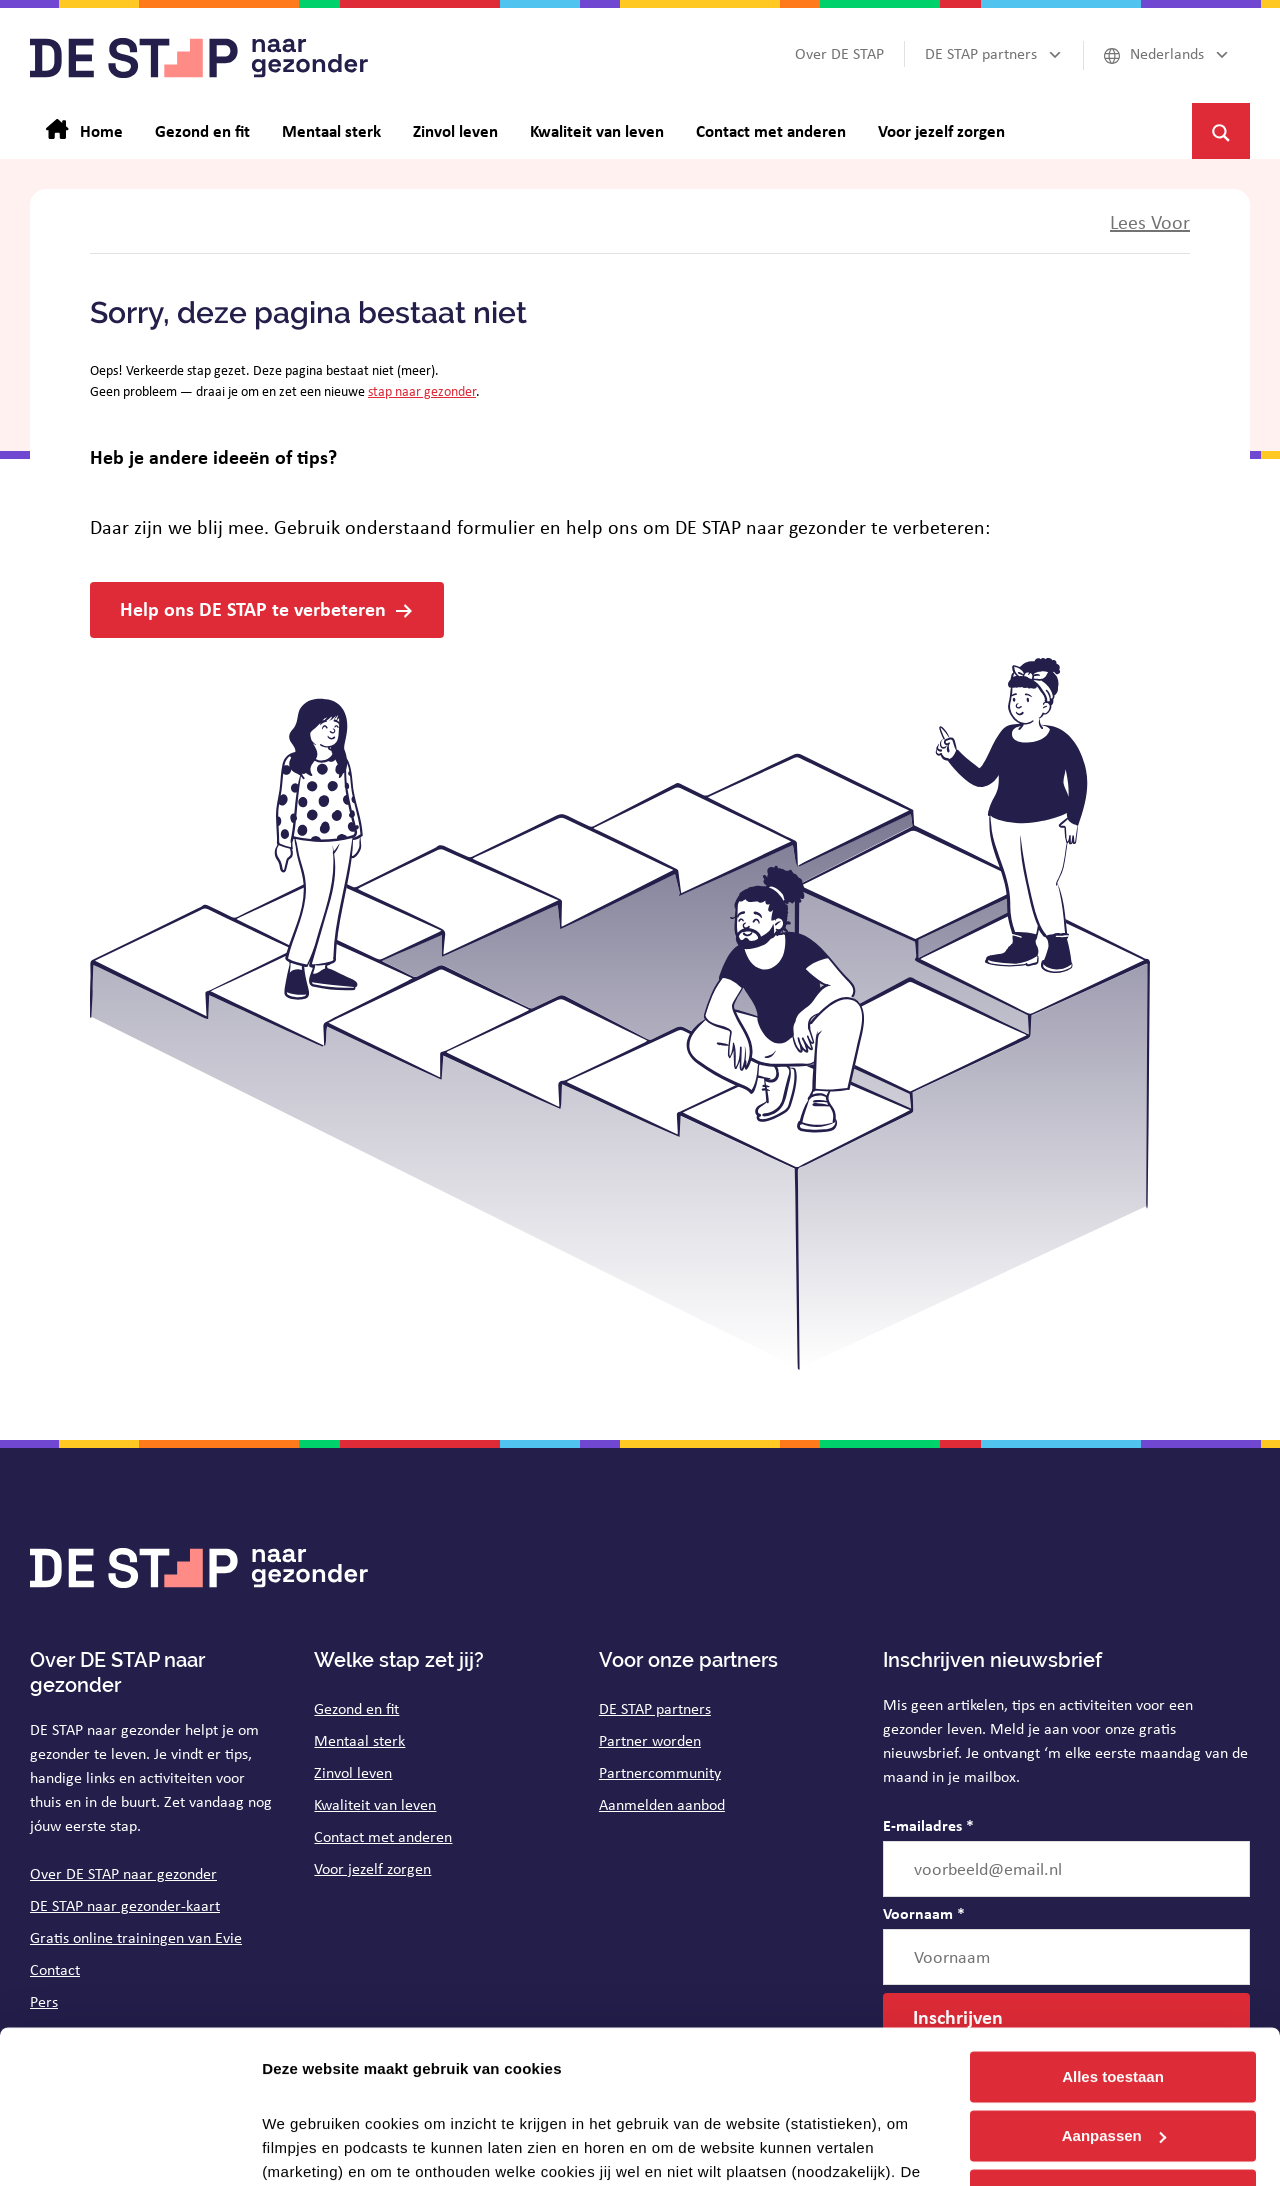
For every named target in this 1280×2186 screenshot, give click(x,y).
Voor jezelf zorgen (372, 1868)
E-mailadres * (928, 1825)
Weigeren (1112, 2041)
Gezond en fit (356, 1708)
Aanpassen (1114, 1983)
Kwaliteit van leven (375, 1804)
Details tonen (309, 2146)
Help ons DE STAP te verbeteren (253, 608)
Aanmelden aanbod (662, 1804)
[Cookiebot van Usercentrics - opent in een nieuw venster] (129, 2147)
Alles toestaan (1113, 1924)
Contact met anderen (383, 1836)
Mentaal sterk (359, 1740)
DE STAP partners (655, 1708)
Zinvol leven (353, 1772)
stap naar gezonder (422, 391)
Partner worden (650, 1740)
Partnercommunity (660, 1772)
